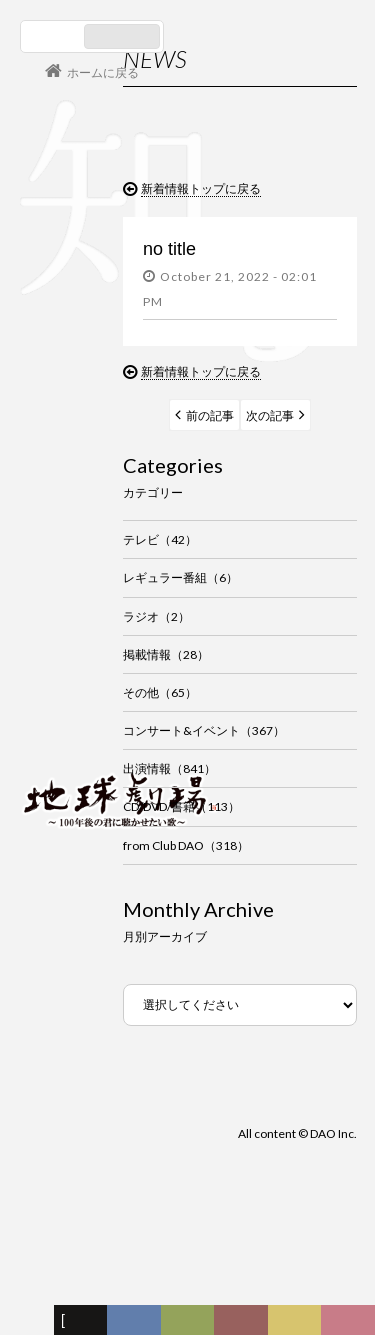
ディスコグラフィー (134, 1325)
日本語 (54, 36)
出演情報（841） (169, 768)
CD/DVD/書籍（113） (181, 806)
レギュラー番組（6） (180, 577)
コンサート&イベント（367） (204, 730)
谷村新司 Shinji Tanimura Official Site (120, 545)
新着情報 (84, 1325)
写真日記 (298, 1325)
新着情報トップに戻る (201, 189)
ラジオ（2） (156, 616)
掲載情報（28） (166, 654)
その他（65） (160, 692)
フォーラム (32, 1325)
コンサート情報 (81, 663)
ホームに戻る (103, 73)
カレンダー (246, 1325)
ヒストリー (191, 1325)
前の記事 (210, 415)
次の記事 (270, 415)
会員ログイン (85, 730)
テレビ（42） (160, 539)
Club (351, 1325)
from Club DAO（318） (186, 845)
